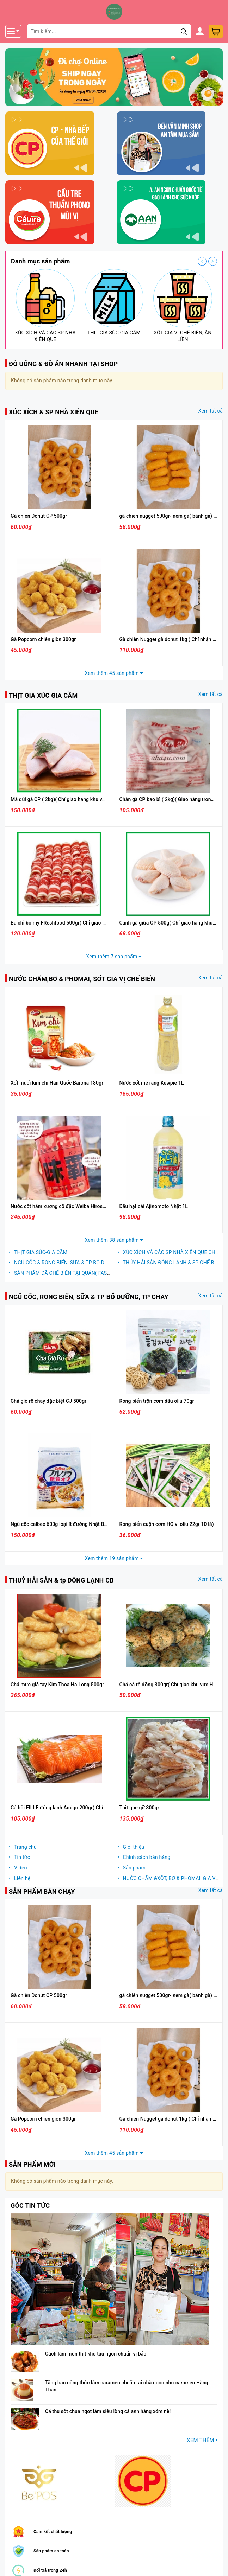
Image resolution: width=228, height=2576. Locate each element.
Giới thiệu (133, 1847)
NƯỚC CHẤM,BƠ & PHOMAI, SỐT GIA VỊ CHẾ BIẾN (82, 979)
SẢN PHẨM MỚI (32, 2164)
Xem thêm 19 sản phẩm (114, 1558)
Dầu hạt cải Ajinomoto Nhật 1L (153, 1206)
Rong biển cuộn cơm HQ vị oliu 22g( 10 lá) (166, 1524)
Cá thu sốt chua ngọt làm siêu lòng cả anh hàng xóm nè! (108, 2411)
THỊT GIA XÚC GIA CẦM (43, 695)
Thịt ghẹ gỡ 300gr (139, 1807)
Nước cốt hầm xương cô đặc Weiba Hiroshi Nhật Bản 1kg (74, 1206)
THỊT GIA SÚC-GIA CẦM (41, 1252)
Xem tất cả (210, 411)
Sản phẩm (134, 1868)
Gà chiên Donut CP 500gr (39, 516)
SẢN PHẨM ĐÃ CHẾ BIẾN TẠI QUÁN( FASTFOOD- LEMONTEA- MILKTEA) (96, 1273)
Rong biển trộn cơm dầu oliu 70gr (156, 1401)
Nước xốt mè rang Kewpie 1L (151, 1083)
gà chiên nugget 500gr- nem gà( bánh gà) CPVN (173, 516)
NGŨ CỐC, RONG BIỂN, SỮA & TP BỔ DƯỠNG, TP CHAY (88, 1296)
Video (20, 1868)
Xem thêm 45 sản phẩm (114, 673)
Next (212, 261)
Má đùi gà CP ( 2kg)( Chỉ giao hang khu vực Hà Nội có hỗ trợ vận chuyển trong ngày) (105, 799)
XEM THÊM (202, 2440)
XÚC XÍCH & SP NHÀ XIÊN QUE (53, 412)
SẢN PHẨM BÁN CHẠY (42, 1891)
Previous (202, 261)
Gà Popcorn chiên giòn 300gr (43, 639)
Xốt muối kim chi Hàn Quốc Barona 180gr (57, 1083)
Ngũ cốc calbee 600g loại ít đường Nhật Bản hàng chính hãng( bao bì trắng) (95, 1524)
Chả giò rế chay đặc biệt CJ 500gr (48, 1401)
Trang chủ (25, 1847)
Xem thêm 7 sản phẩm (114, 956)
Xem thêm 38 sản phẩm (114, 1240)
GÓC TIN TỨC (30, 2205)
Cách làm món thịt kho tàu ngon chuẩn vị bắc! (96, 2354)
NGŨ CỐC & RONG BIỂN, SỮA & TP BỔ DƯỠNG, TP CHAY (77, 1262)
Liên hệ (22, 1878)
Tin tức (22, 1857)
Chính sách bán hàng (146, 1857)
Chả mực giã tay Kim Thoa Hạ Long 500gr (57, 1684)
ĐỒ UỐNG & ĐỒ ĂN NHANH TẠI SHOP (63, 363)
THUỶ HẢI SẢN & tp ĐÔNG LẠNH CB (61, 1580)
